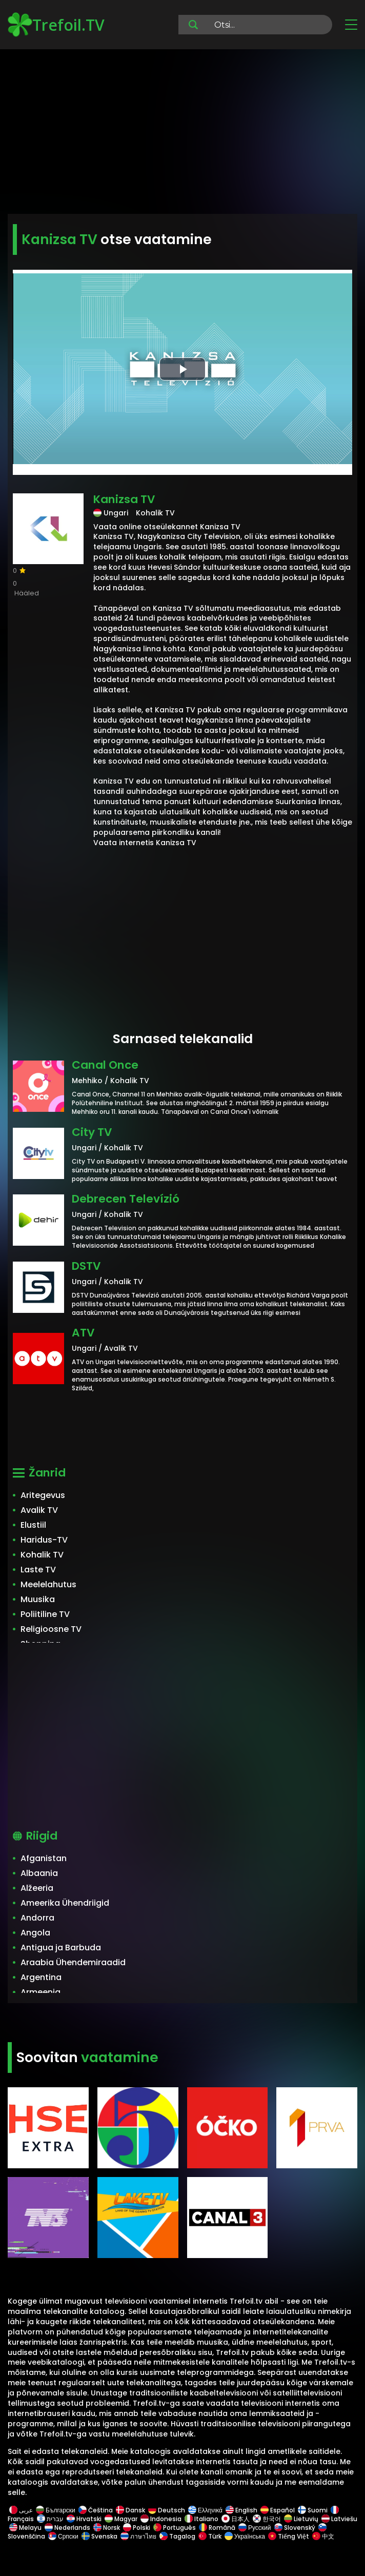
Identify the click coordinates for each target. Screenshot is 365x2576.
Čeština (95, 2510)
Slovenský (295, 2527)
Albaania (39, 1873)
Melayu (25, 2527)
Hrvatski (84, 2518)
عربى (21, 2510)
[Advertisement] (182, 133)
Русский (255, 2527)
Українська (245, 2536)
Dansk (130, 2510)
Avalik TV (39, 1510)
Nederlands (67, 2527)
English (241, 2510)
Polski (136, 2527)
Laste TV (38, 1569)
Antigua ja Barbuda (61, 1947)
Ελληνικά (205, 2510)
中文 (322, 2536)
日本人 (235, 2518)
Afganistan (44, 1858)
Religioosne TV (51, 1629)
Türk (210, 2536)
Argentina (41, 1977)
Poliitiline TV (45, 1614)
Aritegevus (43, 1495)
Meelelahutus (48, 1584)
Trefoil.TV (56, 24)
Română (217, 2527)
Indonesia (161, 2518)
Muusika (38, 1599)
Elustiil (33, 1525)
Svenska (99, 2536)
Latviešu (338, 2518)
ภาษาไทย (138, 2536)
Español (277, 2510)
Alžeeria (37, 1888)
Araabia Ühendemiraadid (73, 1962)
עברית (50, 2518)
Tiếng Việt (289, 2536)
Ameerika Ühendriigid (65, 1903)
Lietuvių (301, 2518)
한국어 (266, 2518)
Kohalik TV (42, 1555)
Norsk (106, 2527)
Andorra (37, 1918)
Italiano (201, 2518)
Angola (35, 1933)
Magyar (121, 2518)
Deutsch (167, 2510)
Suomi (312, 2510)
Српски (63, 2536)
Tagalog (177, 2536)
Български (55, 2510)
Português (174, 2527)
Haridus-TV (44, 1540)
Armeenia (40, 1992)
